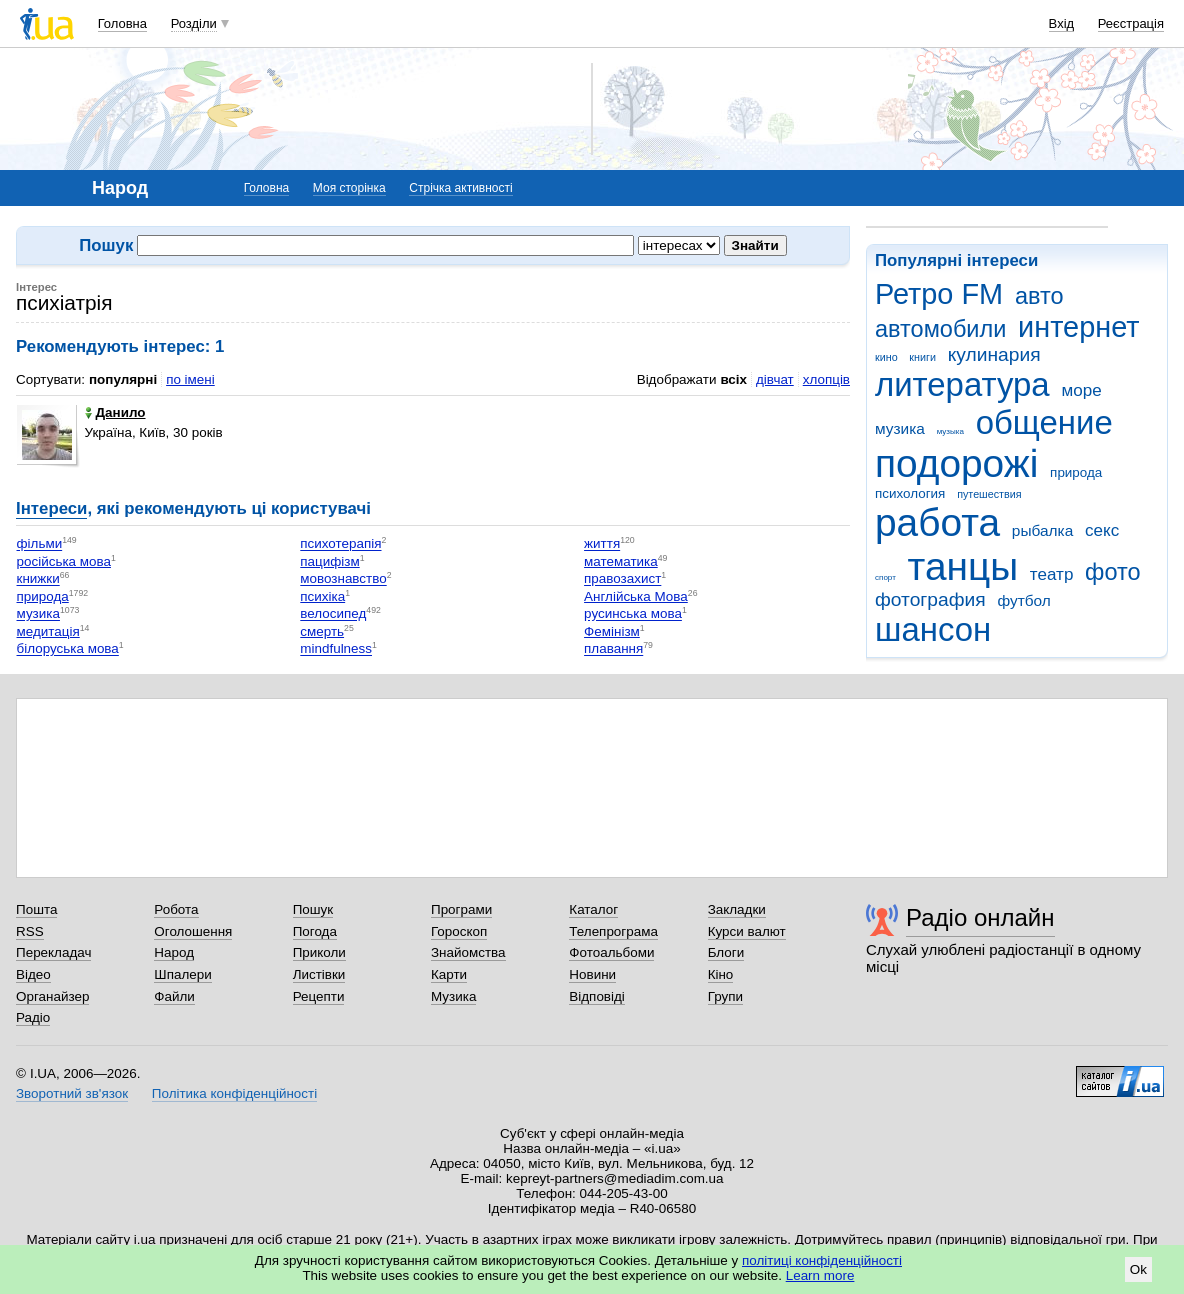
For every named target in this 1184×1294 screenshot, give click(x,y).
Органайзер (52, 996)
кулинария (994, 354)
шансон (933, 629)
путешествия (989, 494)
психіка (322, 596)
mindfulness (336, 649)
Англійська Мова (636, 596)
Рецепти (319, 996)
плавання (613, 649)
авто (1039, 296)
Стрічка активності (460, 188)
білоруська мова (68, 649)
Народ (174, 952)
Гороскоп (459, 931)
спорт (885, 577)
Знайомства (468, 952)
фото (1113, 572)
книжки (38, 579)
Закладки (737, 909)
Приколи (319, 952)
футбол (1023, 600)
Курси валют (747, 931)
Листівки (319, 974)
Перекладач (53, 952)
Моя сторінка (349, 188)
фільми (40, 544)
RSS (30, 931)
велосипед (333, 614)
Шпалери (182, 974)
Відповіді (597, 996)
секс (1102, 530)
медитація (48, 631)
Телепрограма (613, 931)
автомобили (940, 329)
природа (1076, 472)
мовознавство (343, 579)
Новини (592, 974)
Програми (461, 909)
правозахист (622, 579)
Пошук (313, 909)
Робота (176, 909)
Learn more (820, 1275)
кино (886, 357)
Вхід (1062, 23)
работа (937, 522)
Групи (725, 996)
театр (1052, 574)
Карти (449, 974)
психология (910, 493)
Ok (1138, 1269)
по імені (190, 379)
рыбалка (1042, 530)
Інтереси (51, 508)
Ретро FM (939, 294)
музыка (950, 431)
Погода (315, 931)
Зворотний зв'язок (72, 1093)
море (1081, 390)
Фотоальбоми (611, 952)
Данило (115, 412)
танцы (963, 566)
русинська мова (633, 614)
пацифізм (329, 561)
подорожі (956, 463)
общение (1044, 422)
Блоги (726, 952)
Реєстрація (1131, 23)
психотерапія (340, 544)
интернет (1078, 327)
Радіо (33, 1017)
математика (621, 561)
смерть (322, 631)
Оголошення (193, 931)
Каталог (593, 909)
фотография (930, 599)
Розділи (194, 23)
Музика (453, 996)
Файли (174, 996)
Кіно (721, 974)
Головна (122, 23)
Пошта (36, 909)
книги (922, 357)
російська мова (64, 561)
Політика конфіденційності (234, 1093)
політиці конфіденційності (822, 1260)
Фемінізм (612, 631)
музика (900, 428)
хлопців (826, 379)
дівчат (775, 379)
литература (962, 384)
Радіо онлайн (980, 917)
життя (602, 544)
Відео (33, 974)
